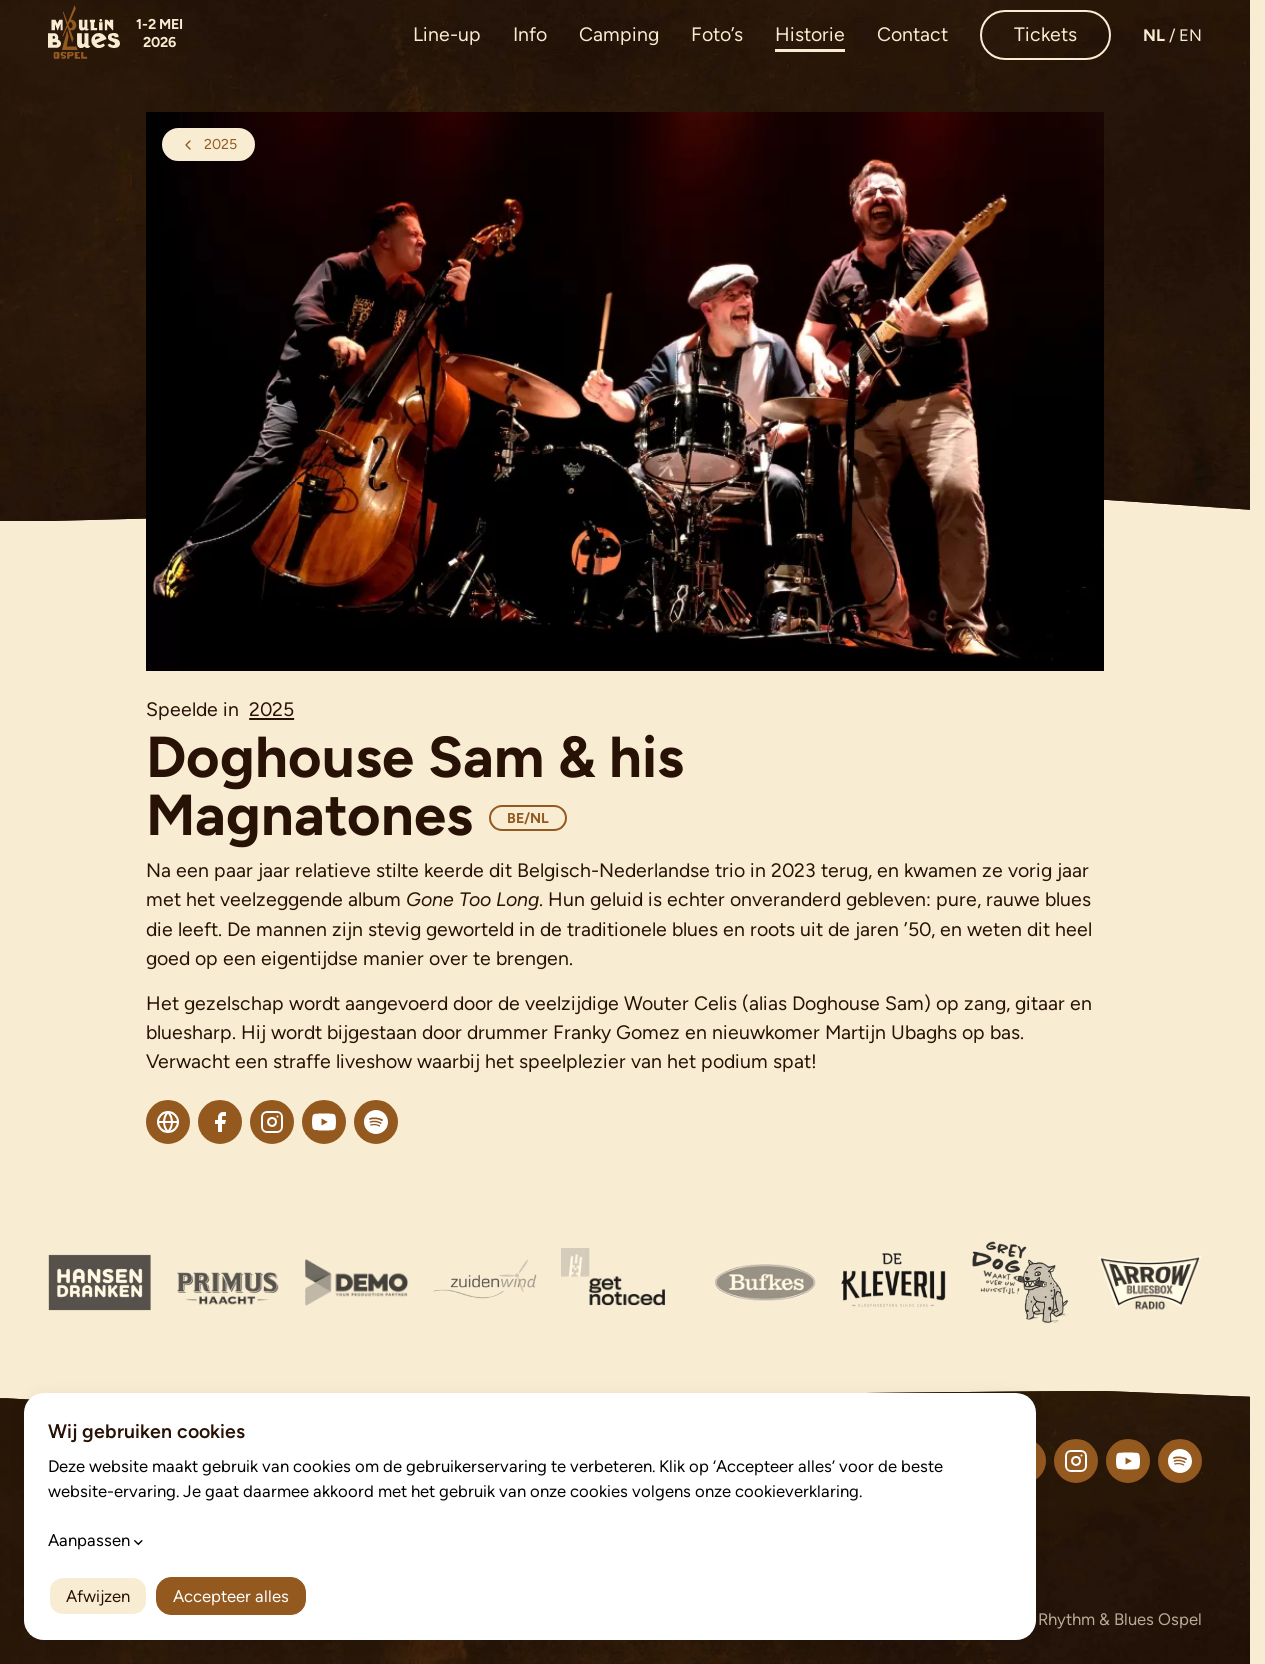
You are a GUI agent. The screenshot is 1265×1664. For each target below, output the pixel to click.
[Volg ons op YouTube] (1128, 1461)
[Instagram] (272, 1122)
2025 (271, 709)
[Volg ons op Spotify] (1180, 1461)
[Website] (168, 1122)
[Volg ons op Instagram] (1076, 1461)
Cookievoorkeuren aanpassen (544, 1621)
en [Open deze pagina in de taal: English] (1190, 35)
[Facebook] (220, 1122)
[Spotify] (376, 1122)
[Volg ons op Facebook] (1024, 1461)
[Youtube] (324, 1122)
